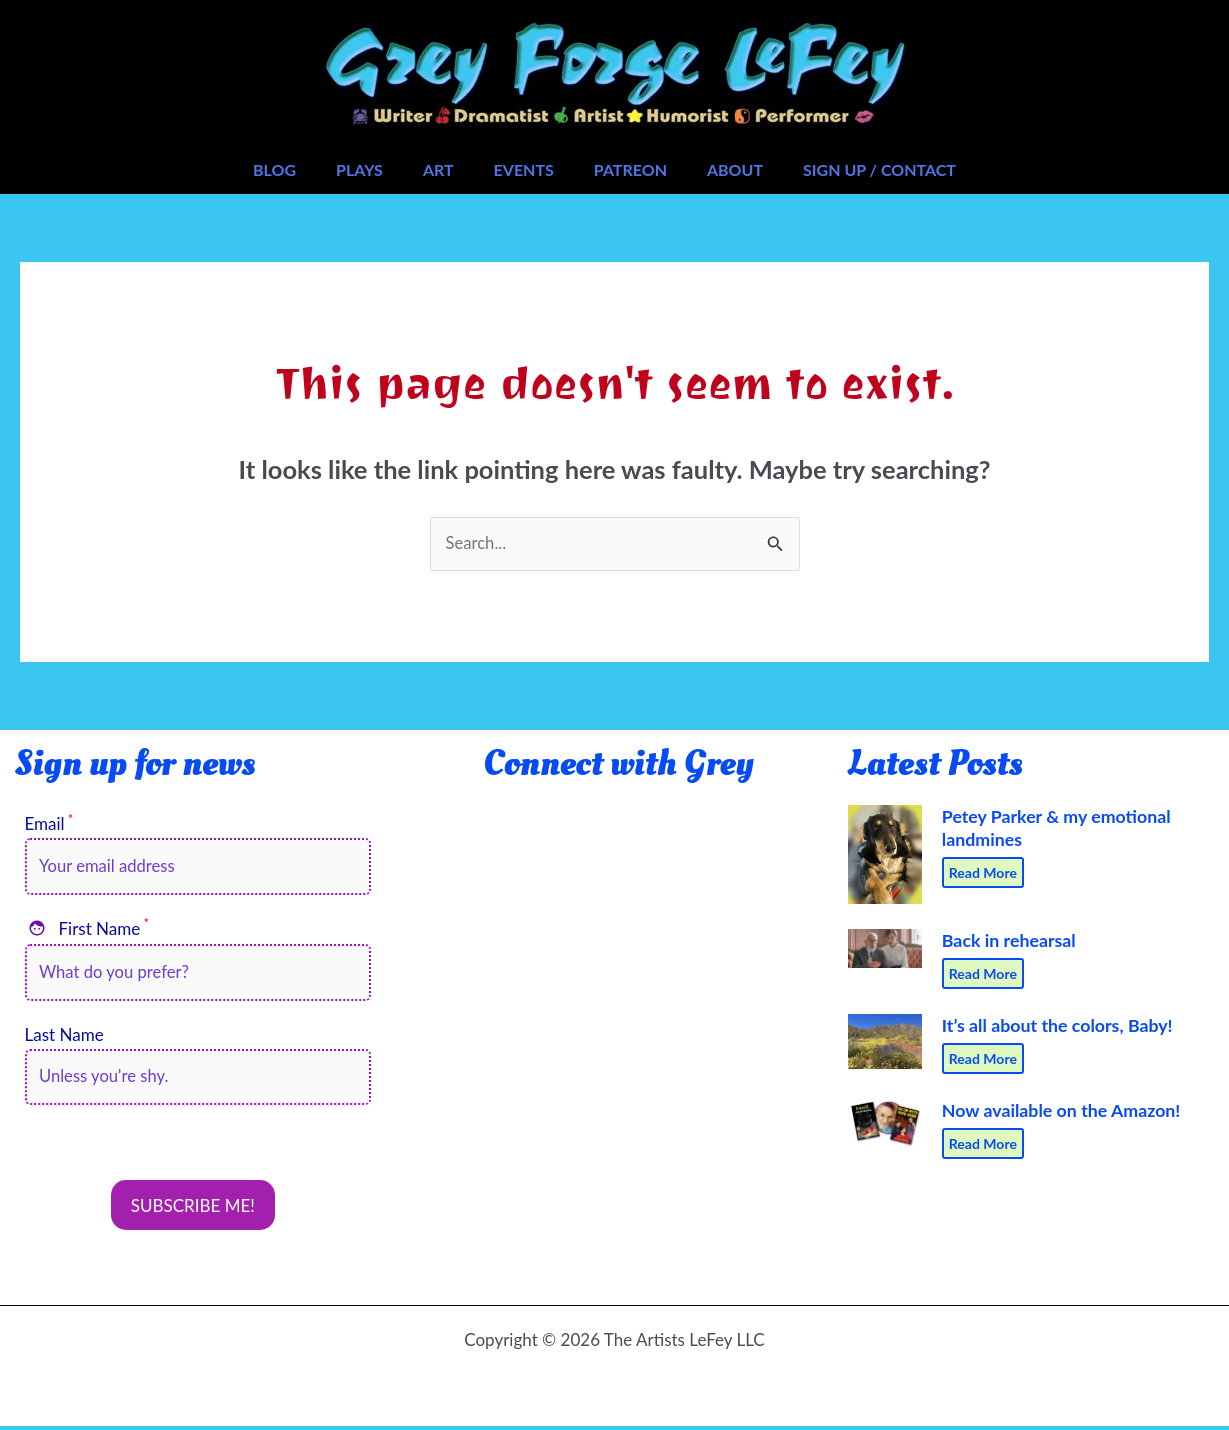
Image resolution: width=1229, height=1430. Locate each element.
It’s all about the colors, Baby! (1052, 1024)
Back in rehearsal (1006, 939)
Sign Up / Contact (879, 169)
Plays (359, 169)
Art (438, 169)
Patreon (630, 169)
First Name (87, 929)
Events (524, 169)
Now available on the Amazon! (1056, 1108)
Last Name (64, 1037)
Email (49, 824)
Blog (274, 169)
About (735, 169)
